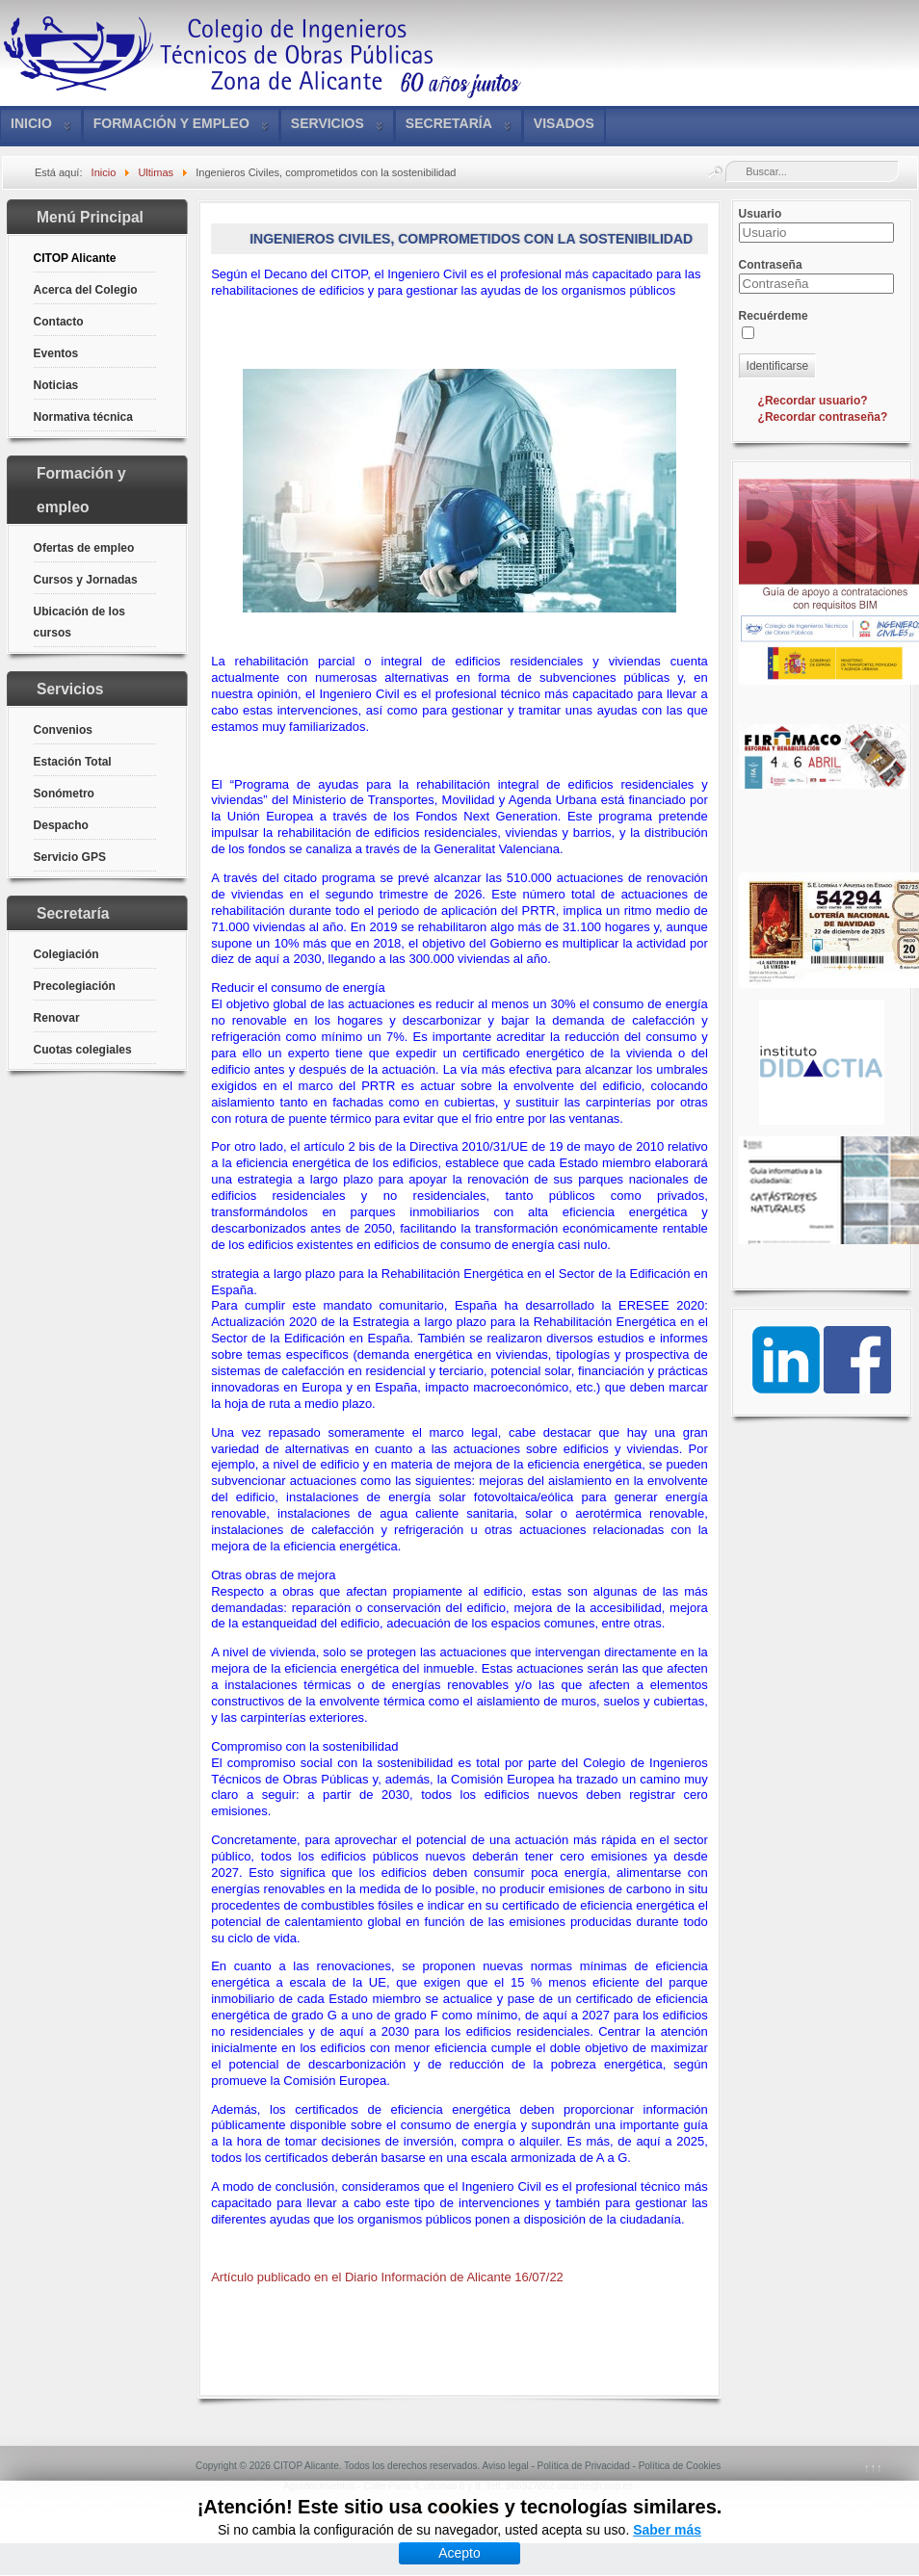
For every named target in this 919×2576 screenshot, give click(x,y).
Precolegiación (75, 986)
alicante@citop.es (595, 2486)
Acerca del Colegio (86, 290)
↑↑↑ (873, 2467)
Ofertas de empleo (84, 548)
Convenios (63, 730)
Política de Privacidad (584, 2465)
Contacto (59, 321)
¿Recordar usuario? (813, 400)
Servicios (327, 123)
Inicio (31, 123)
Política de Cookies (680, 2465)
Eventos (56, 353)
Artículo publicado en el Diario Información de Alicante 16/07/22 (387, 2277)
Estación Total (73, 761)
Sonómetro (64, 793)
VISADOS (564, 123)
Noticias (56, 385)
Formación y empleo (171, 123)
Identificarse (778, 366)
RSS (458, 2513)
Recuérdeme (773, 316)
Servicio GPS (70, 857)
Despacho (61, 825)
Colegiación (66, 954)
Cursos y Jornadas (86, 579)
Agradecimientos (318, 2486)
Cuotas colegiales (83, 1049)
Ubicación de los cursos (79, 622)
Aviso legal (505, 2465)
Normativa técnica (83, 417)
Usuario (760, 214)
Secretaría (449, 123)
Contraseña (770, 265)
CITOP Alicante (75, 258)
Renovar (57, 1018)
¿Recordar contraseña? (823, 417)
